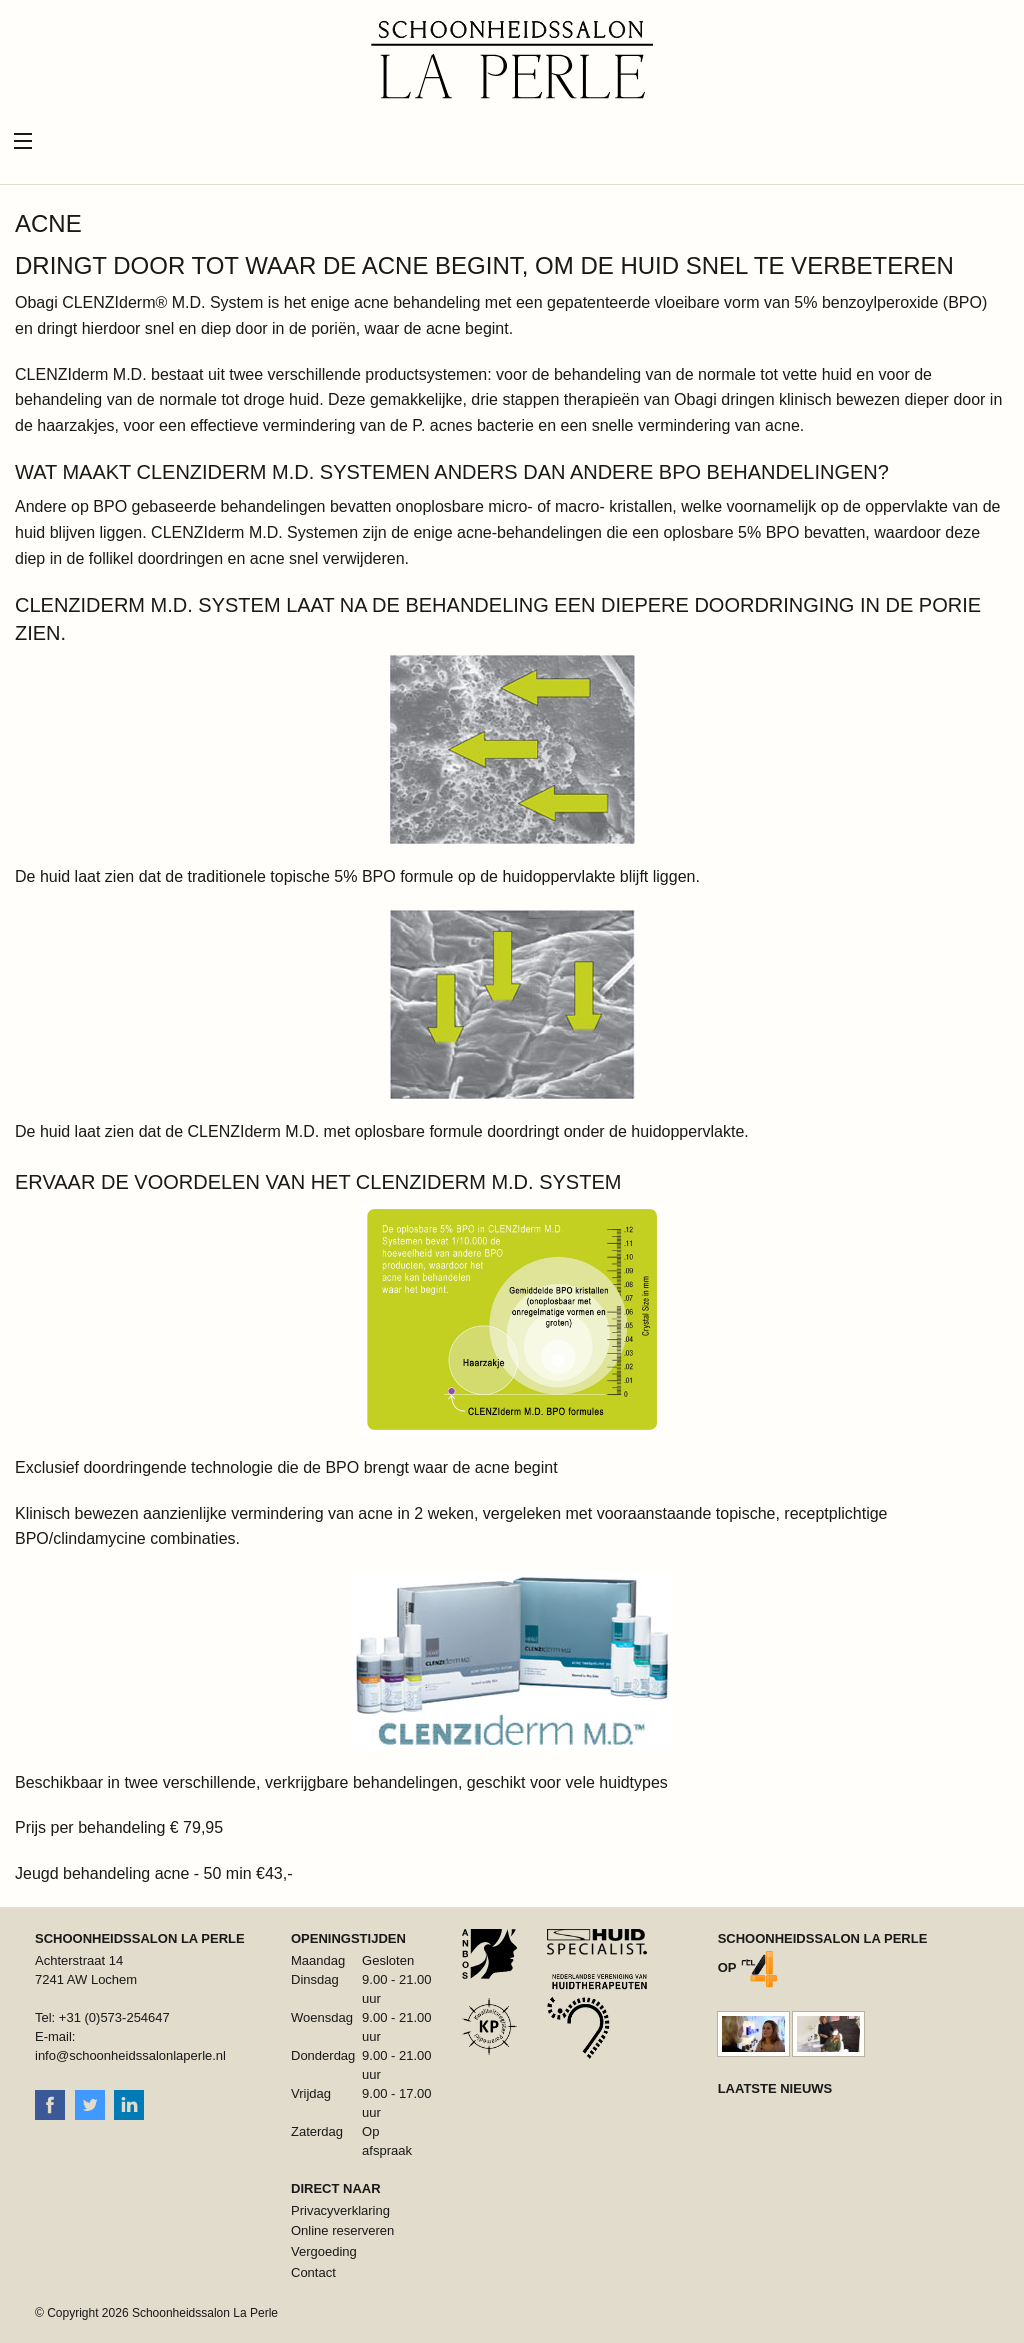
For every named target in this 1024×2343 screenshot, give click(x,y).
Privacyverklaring (340, 2210)
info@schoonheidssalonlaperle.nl (130, 2055)
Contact (313, 2272)
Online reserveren (342, 2230)
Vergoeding (324, 2251)
